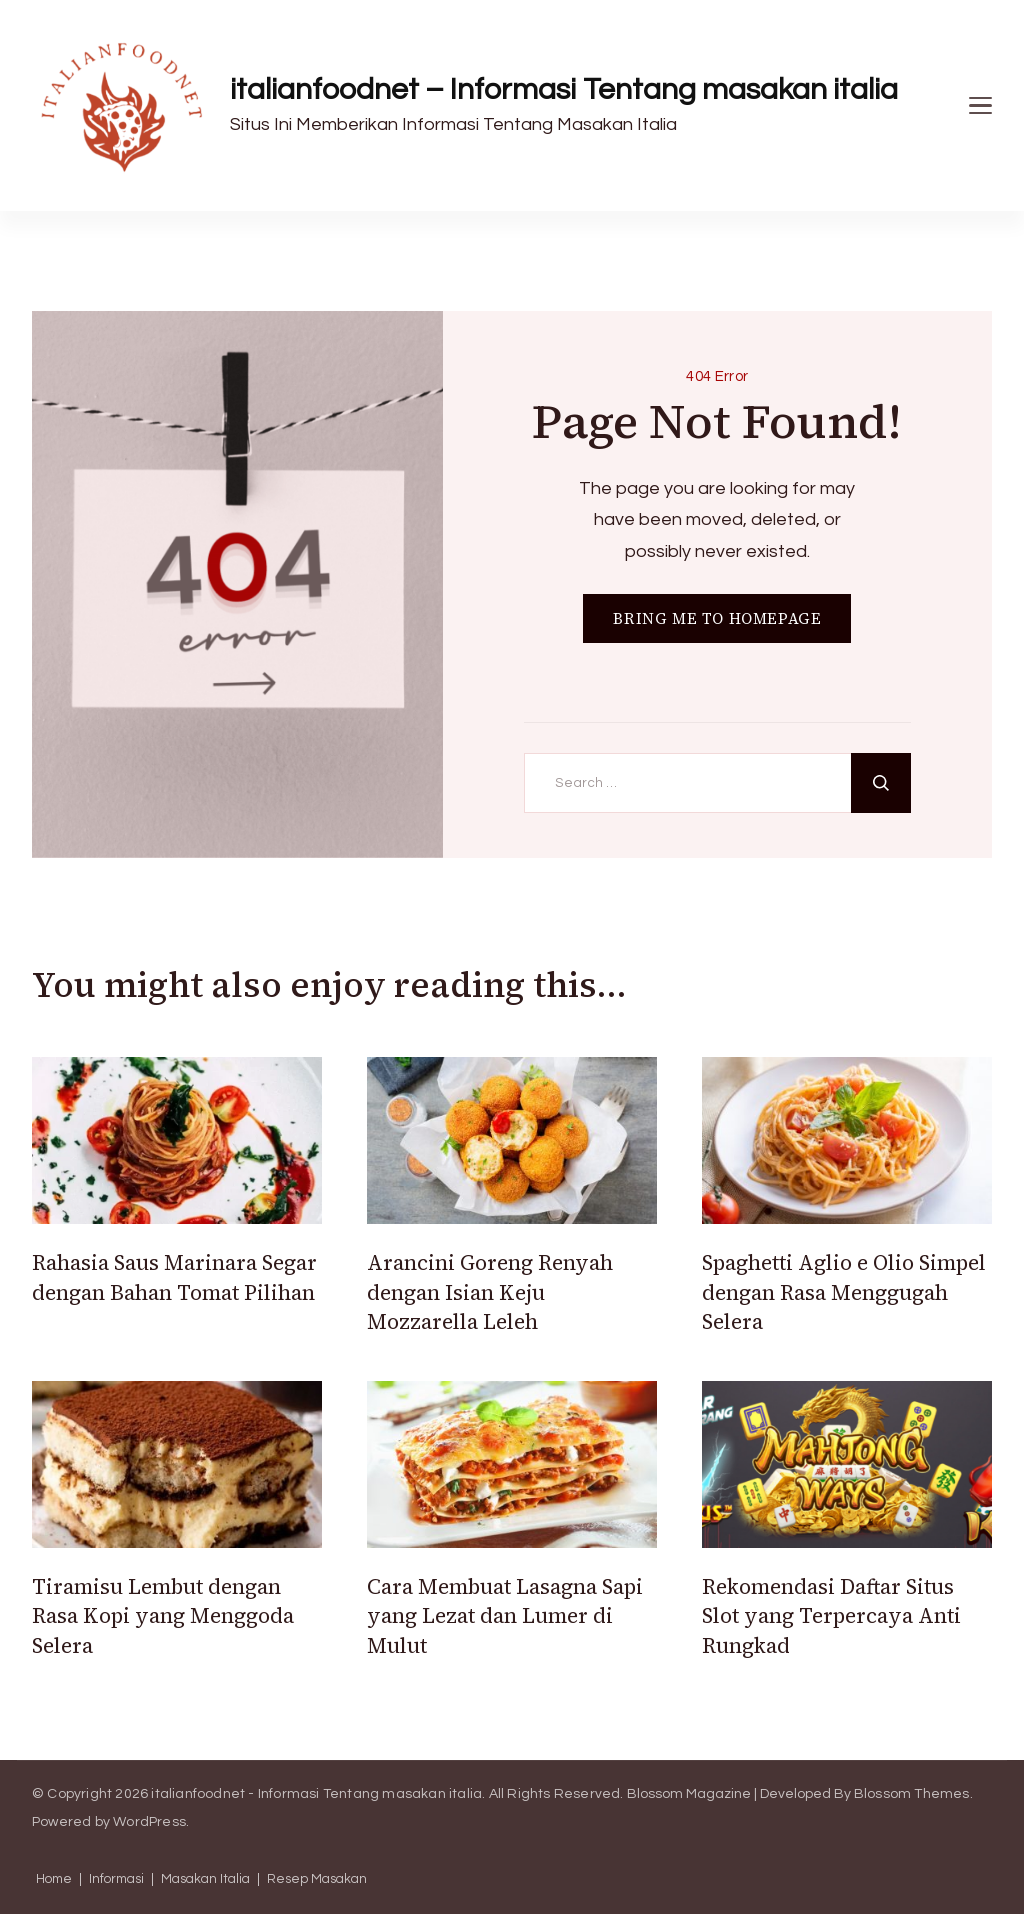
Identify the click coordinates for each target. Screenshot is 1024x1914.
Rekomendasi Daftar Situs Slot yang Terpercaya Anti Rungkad (831, 1616)
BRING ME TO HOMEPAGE (717, 618)
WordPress (149, 1822)
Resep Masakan (317, 1879)
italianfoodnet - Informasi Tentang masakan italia (316, 1794)
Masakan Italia (205, 1879)
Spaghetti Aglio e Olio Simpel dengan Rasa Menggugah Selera (844, 1292)
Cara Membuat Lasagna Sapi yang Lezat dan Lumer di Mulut (505, 1616)
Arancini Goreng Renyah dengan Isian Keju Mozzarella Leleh (490, 1292)
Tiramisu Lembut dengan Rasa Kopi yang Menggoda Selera (163, 1616)
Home (54, 1879)
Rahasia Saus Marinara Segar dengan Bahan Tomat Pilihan (174, 1277)
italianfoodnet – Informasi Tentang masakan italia (564, 89)
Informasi (116, 1879)
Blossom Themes (912, 1794)
